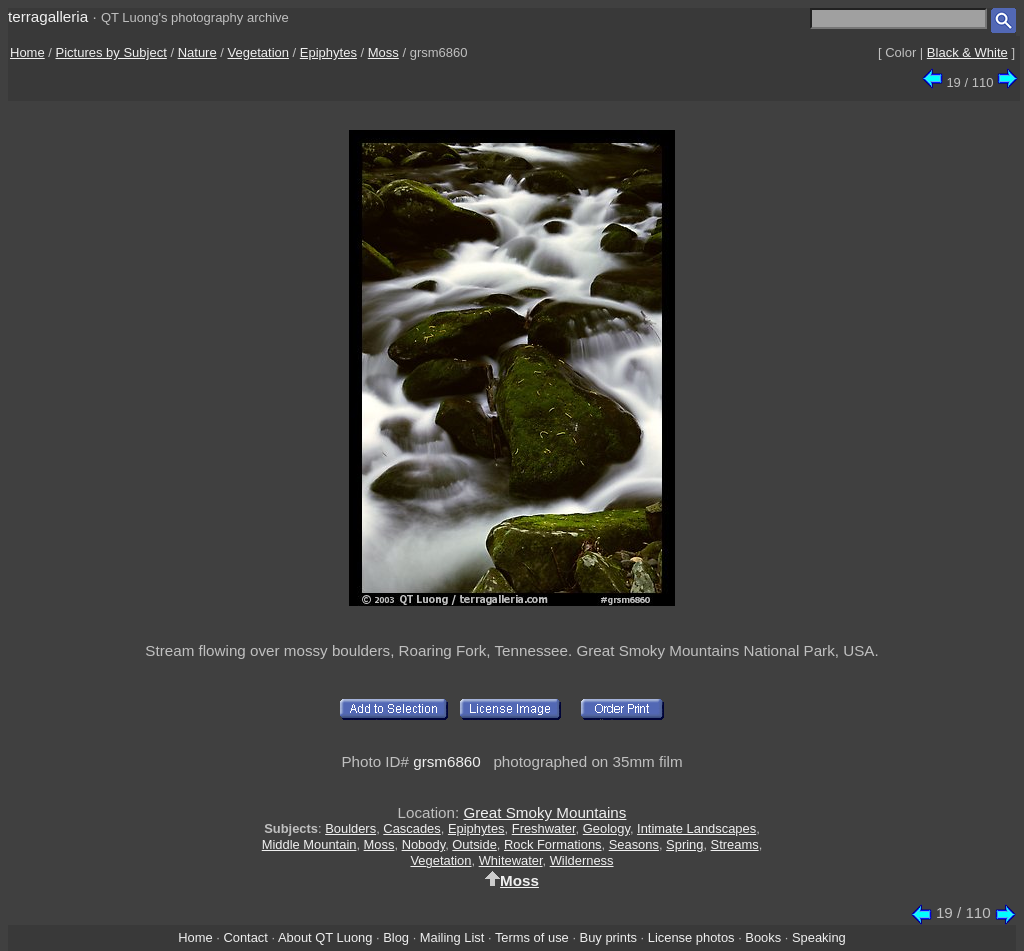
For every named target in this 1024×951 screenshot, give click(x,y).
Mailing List (452, 937)
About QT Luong (325, 937)
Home (27, 52)
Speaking (819, 937)
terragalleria (48, 16)
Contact (245, 937)
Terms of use (532, 937)
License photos (691, 937)
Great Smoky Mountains (544, 812)
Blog (396, 937)
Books (763, 937)
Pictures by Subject (111, 52)
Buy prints (608, 937)
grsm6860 (447, 761)
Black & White (967, 52)
